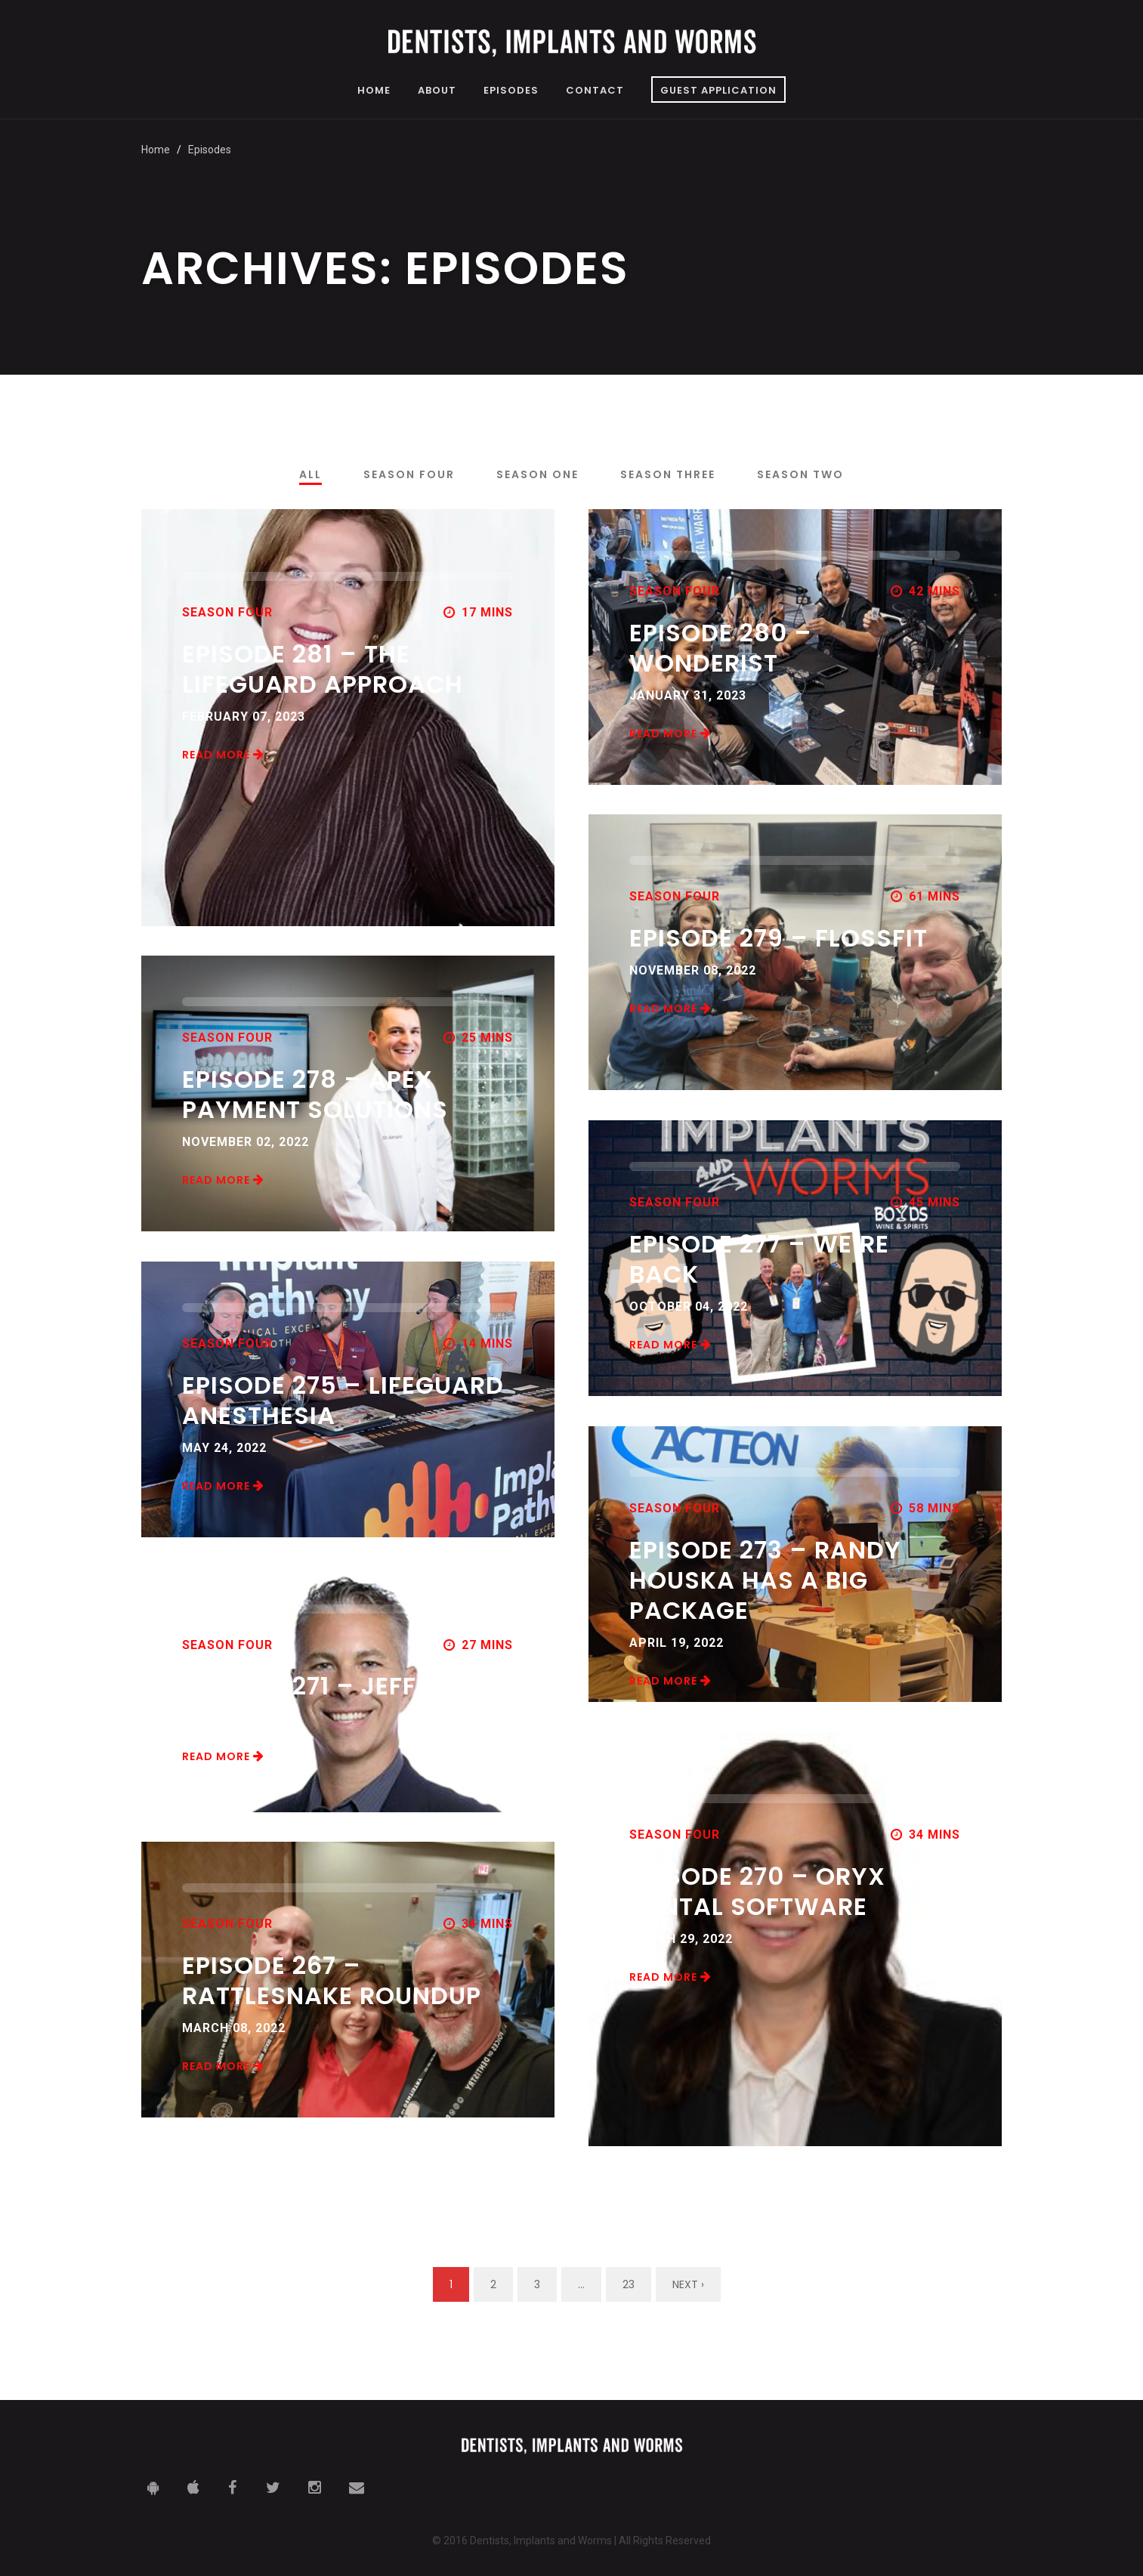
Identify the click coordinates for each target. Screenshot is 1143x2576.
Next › (688, 2284)
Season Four (409, 474)
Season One (537, 474)
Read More (223, 754)
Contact (595, 91)
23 (628, 2284)
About (437, 91)
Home (374, 91)
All (310, 474)
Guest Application (718, 90)
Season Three (667, 474)
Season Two (800, 474)
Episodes (511, 91)
